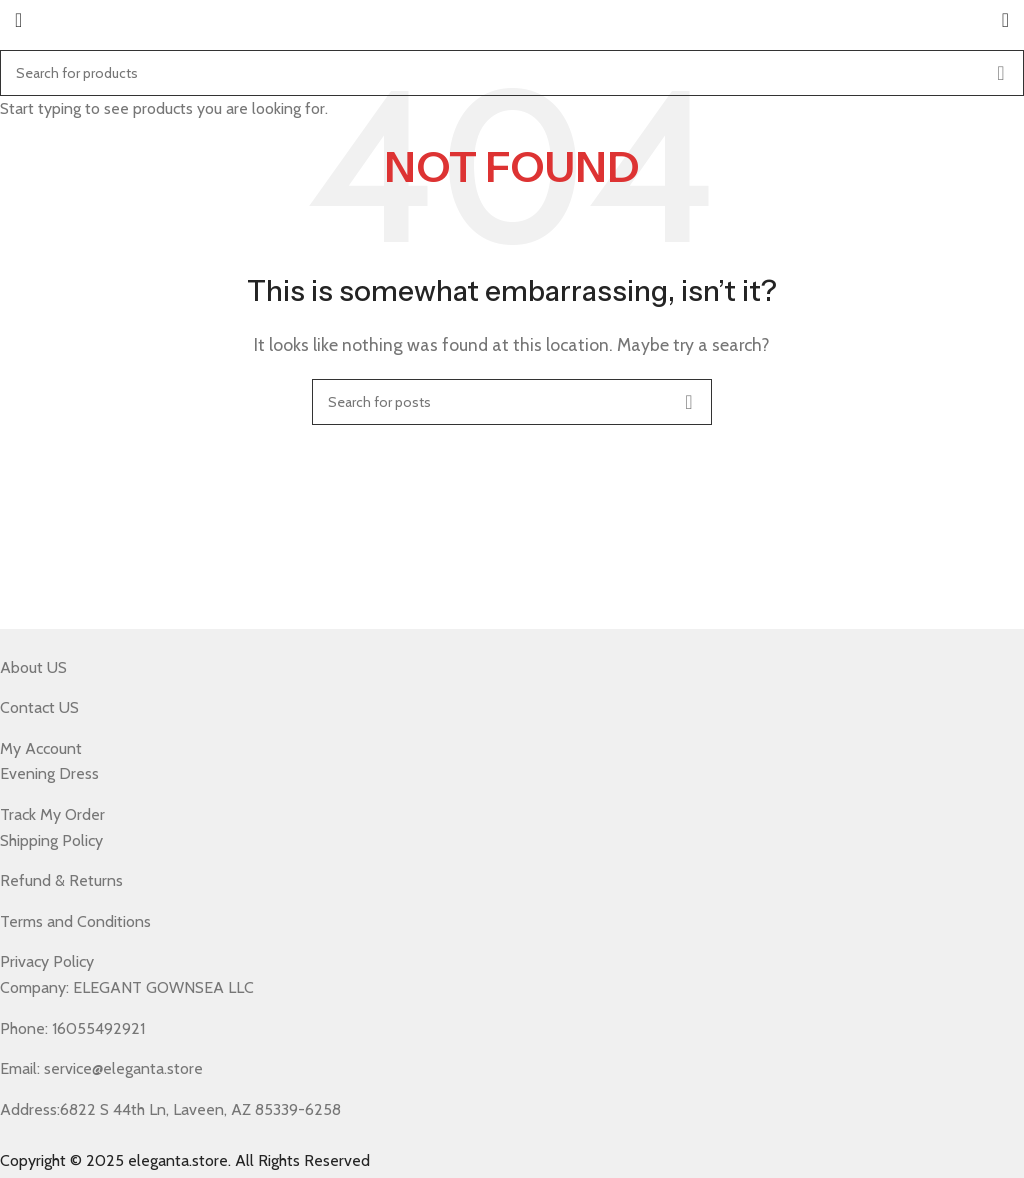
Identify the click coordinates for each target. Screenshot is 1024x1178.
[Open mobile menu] (18, 20)
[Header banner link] (512, 589)
